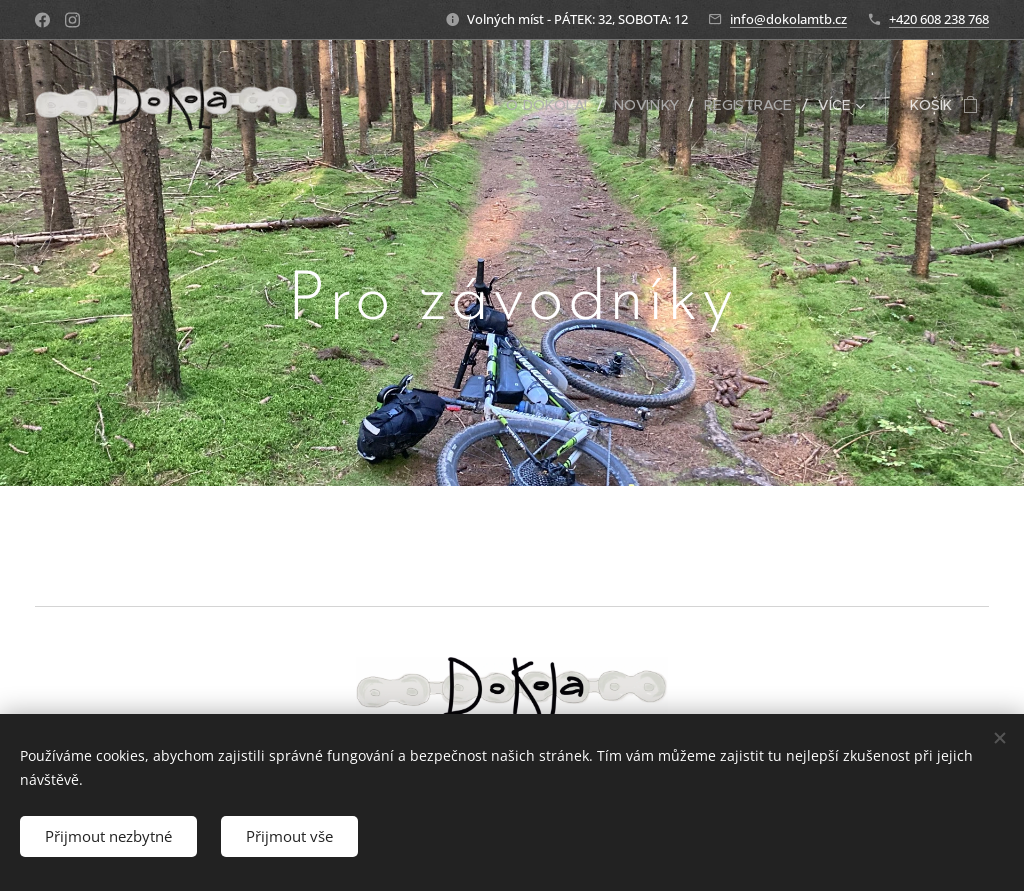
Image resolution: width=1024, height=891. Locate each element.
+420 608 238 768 (939, 19)
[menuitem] (554, 105)
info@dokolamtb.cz (788, 19)
